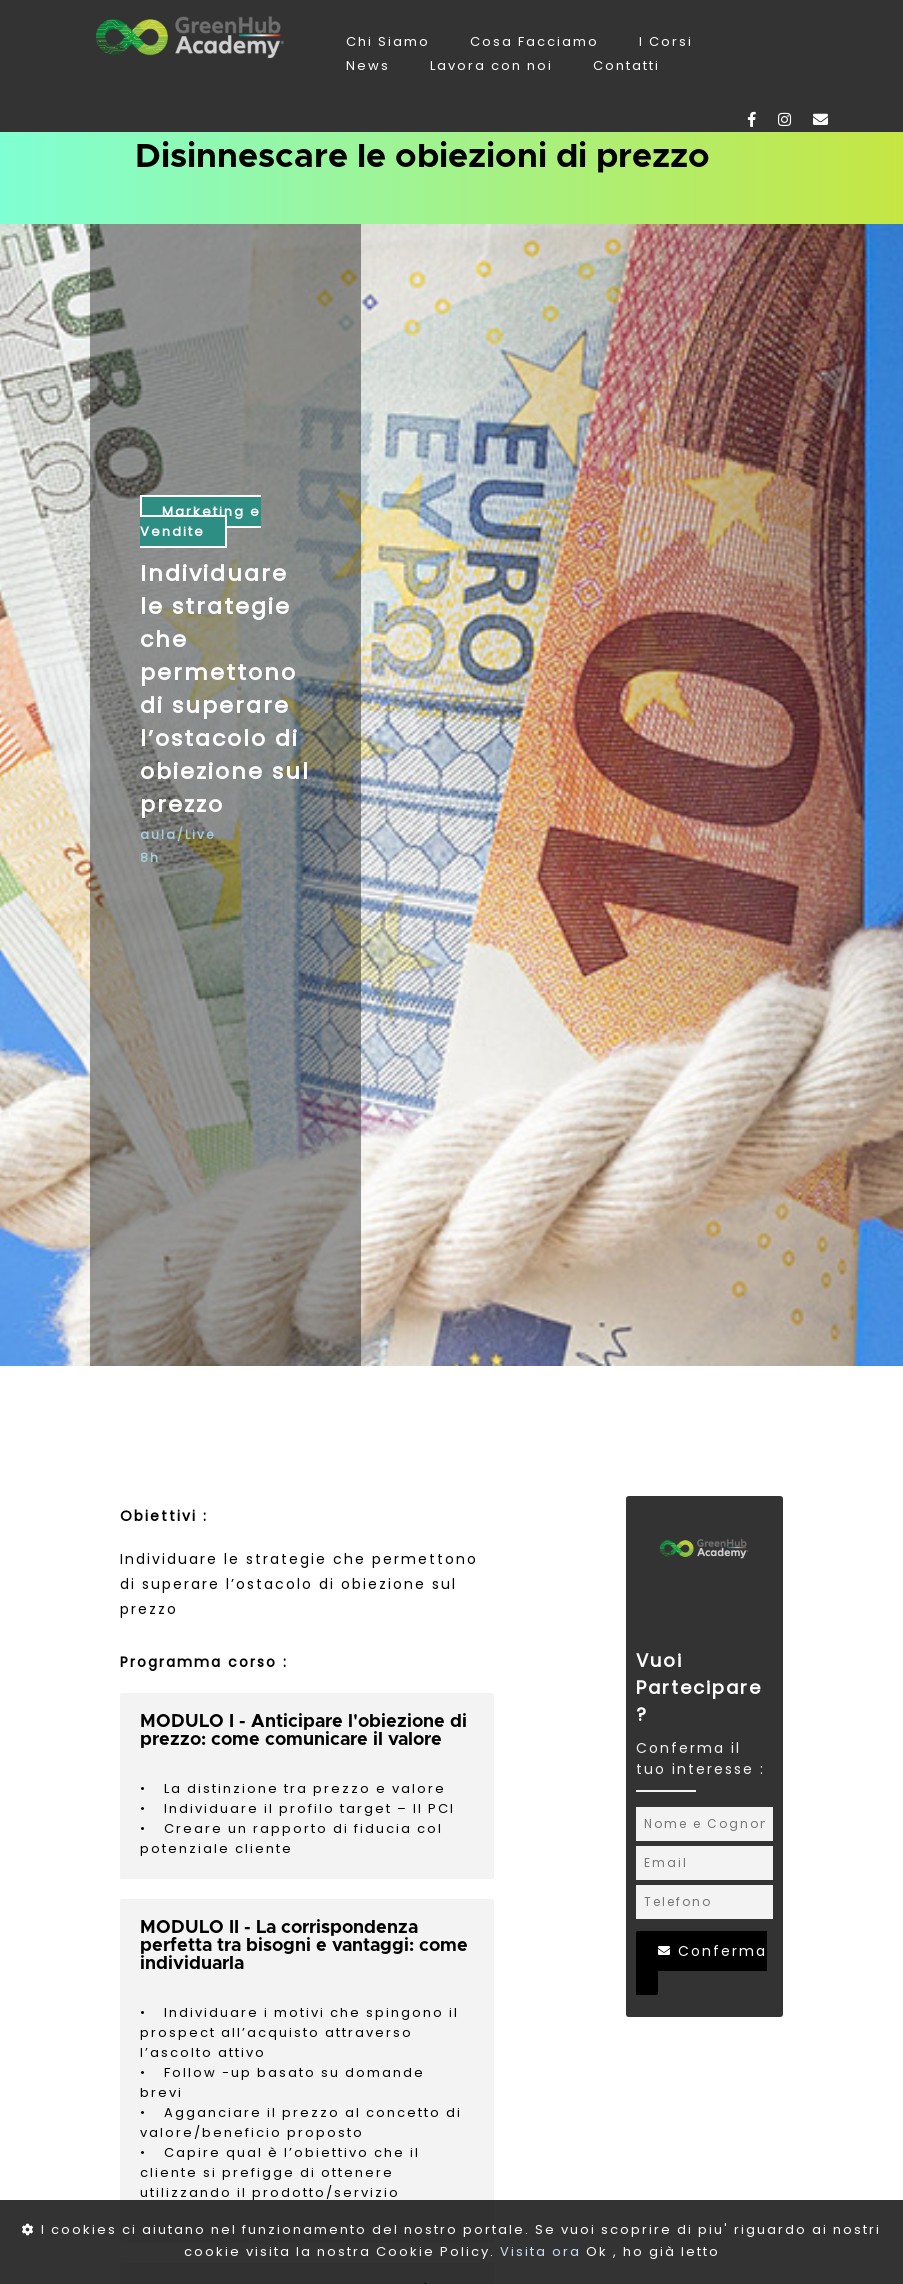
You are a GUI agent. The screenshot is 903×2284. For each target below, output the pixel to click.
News (370, 65)
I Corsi (666, 41)
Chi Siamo (390, 41)
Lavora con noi (494, 65)
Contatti (626, 65)
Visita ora (540, 2251)
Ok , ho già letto (653, 2251)
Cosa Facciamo (537, 41)
